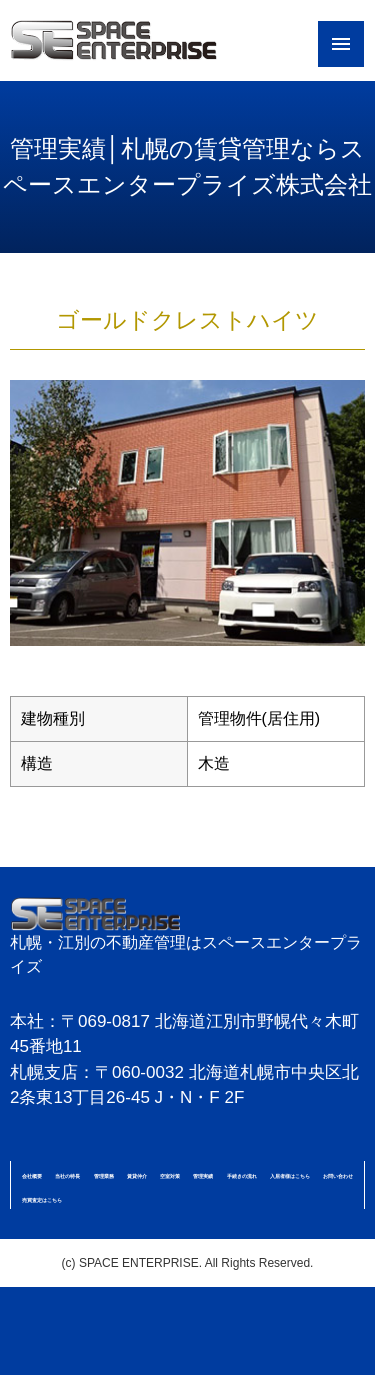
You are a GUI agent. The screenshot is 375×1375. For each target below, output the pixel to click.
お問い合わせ (338, 1176)
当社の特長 (67, 1176)
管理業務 (104, 1176)
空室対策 (170, 1176)
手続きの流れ (242, 1176)
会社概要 (32, 1176)
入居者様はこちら (290, 1176)
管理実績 (203, 1176)
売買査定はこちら (42, 1200)
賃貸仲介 (137, 1176)
